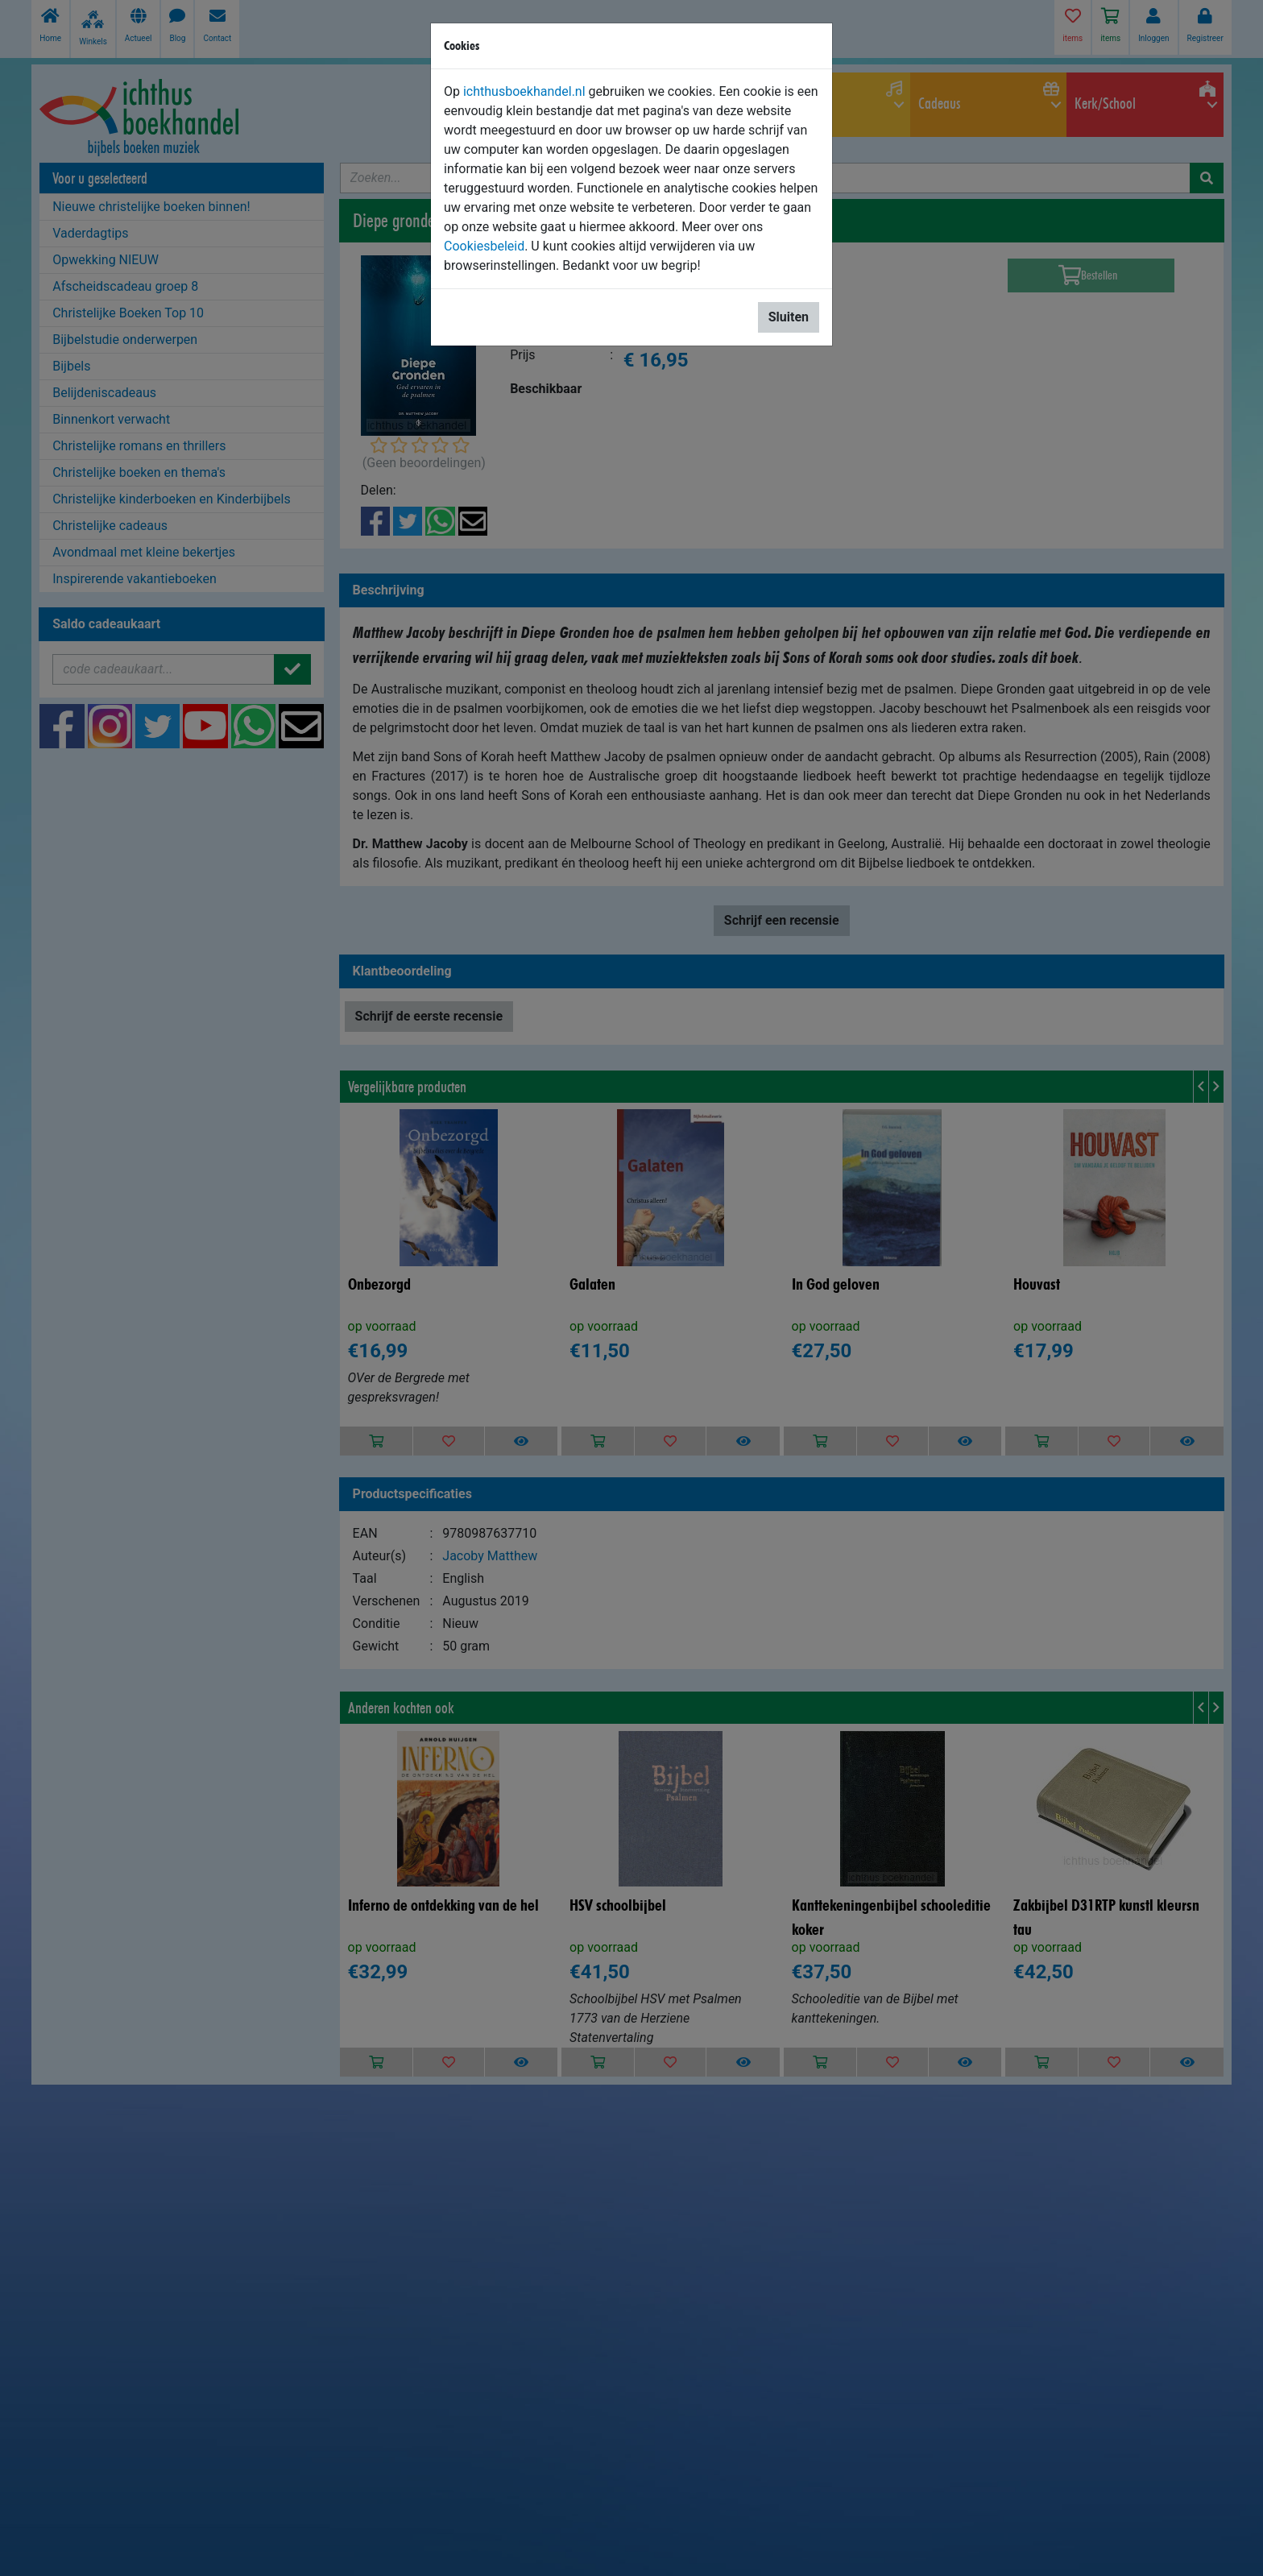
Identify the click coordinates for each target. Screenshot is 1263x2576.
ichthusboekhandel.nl (524, 91)
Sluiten (788, 317)
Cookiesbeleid (484, 246)
